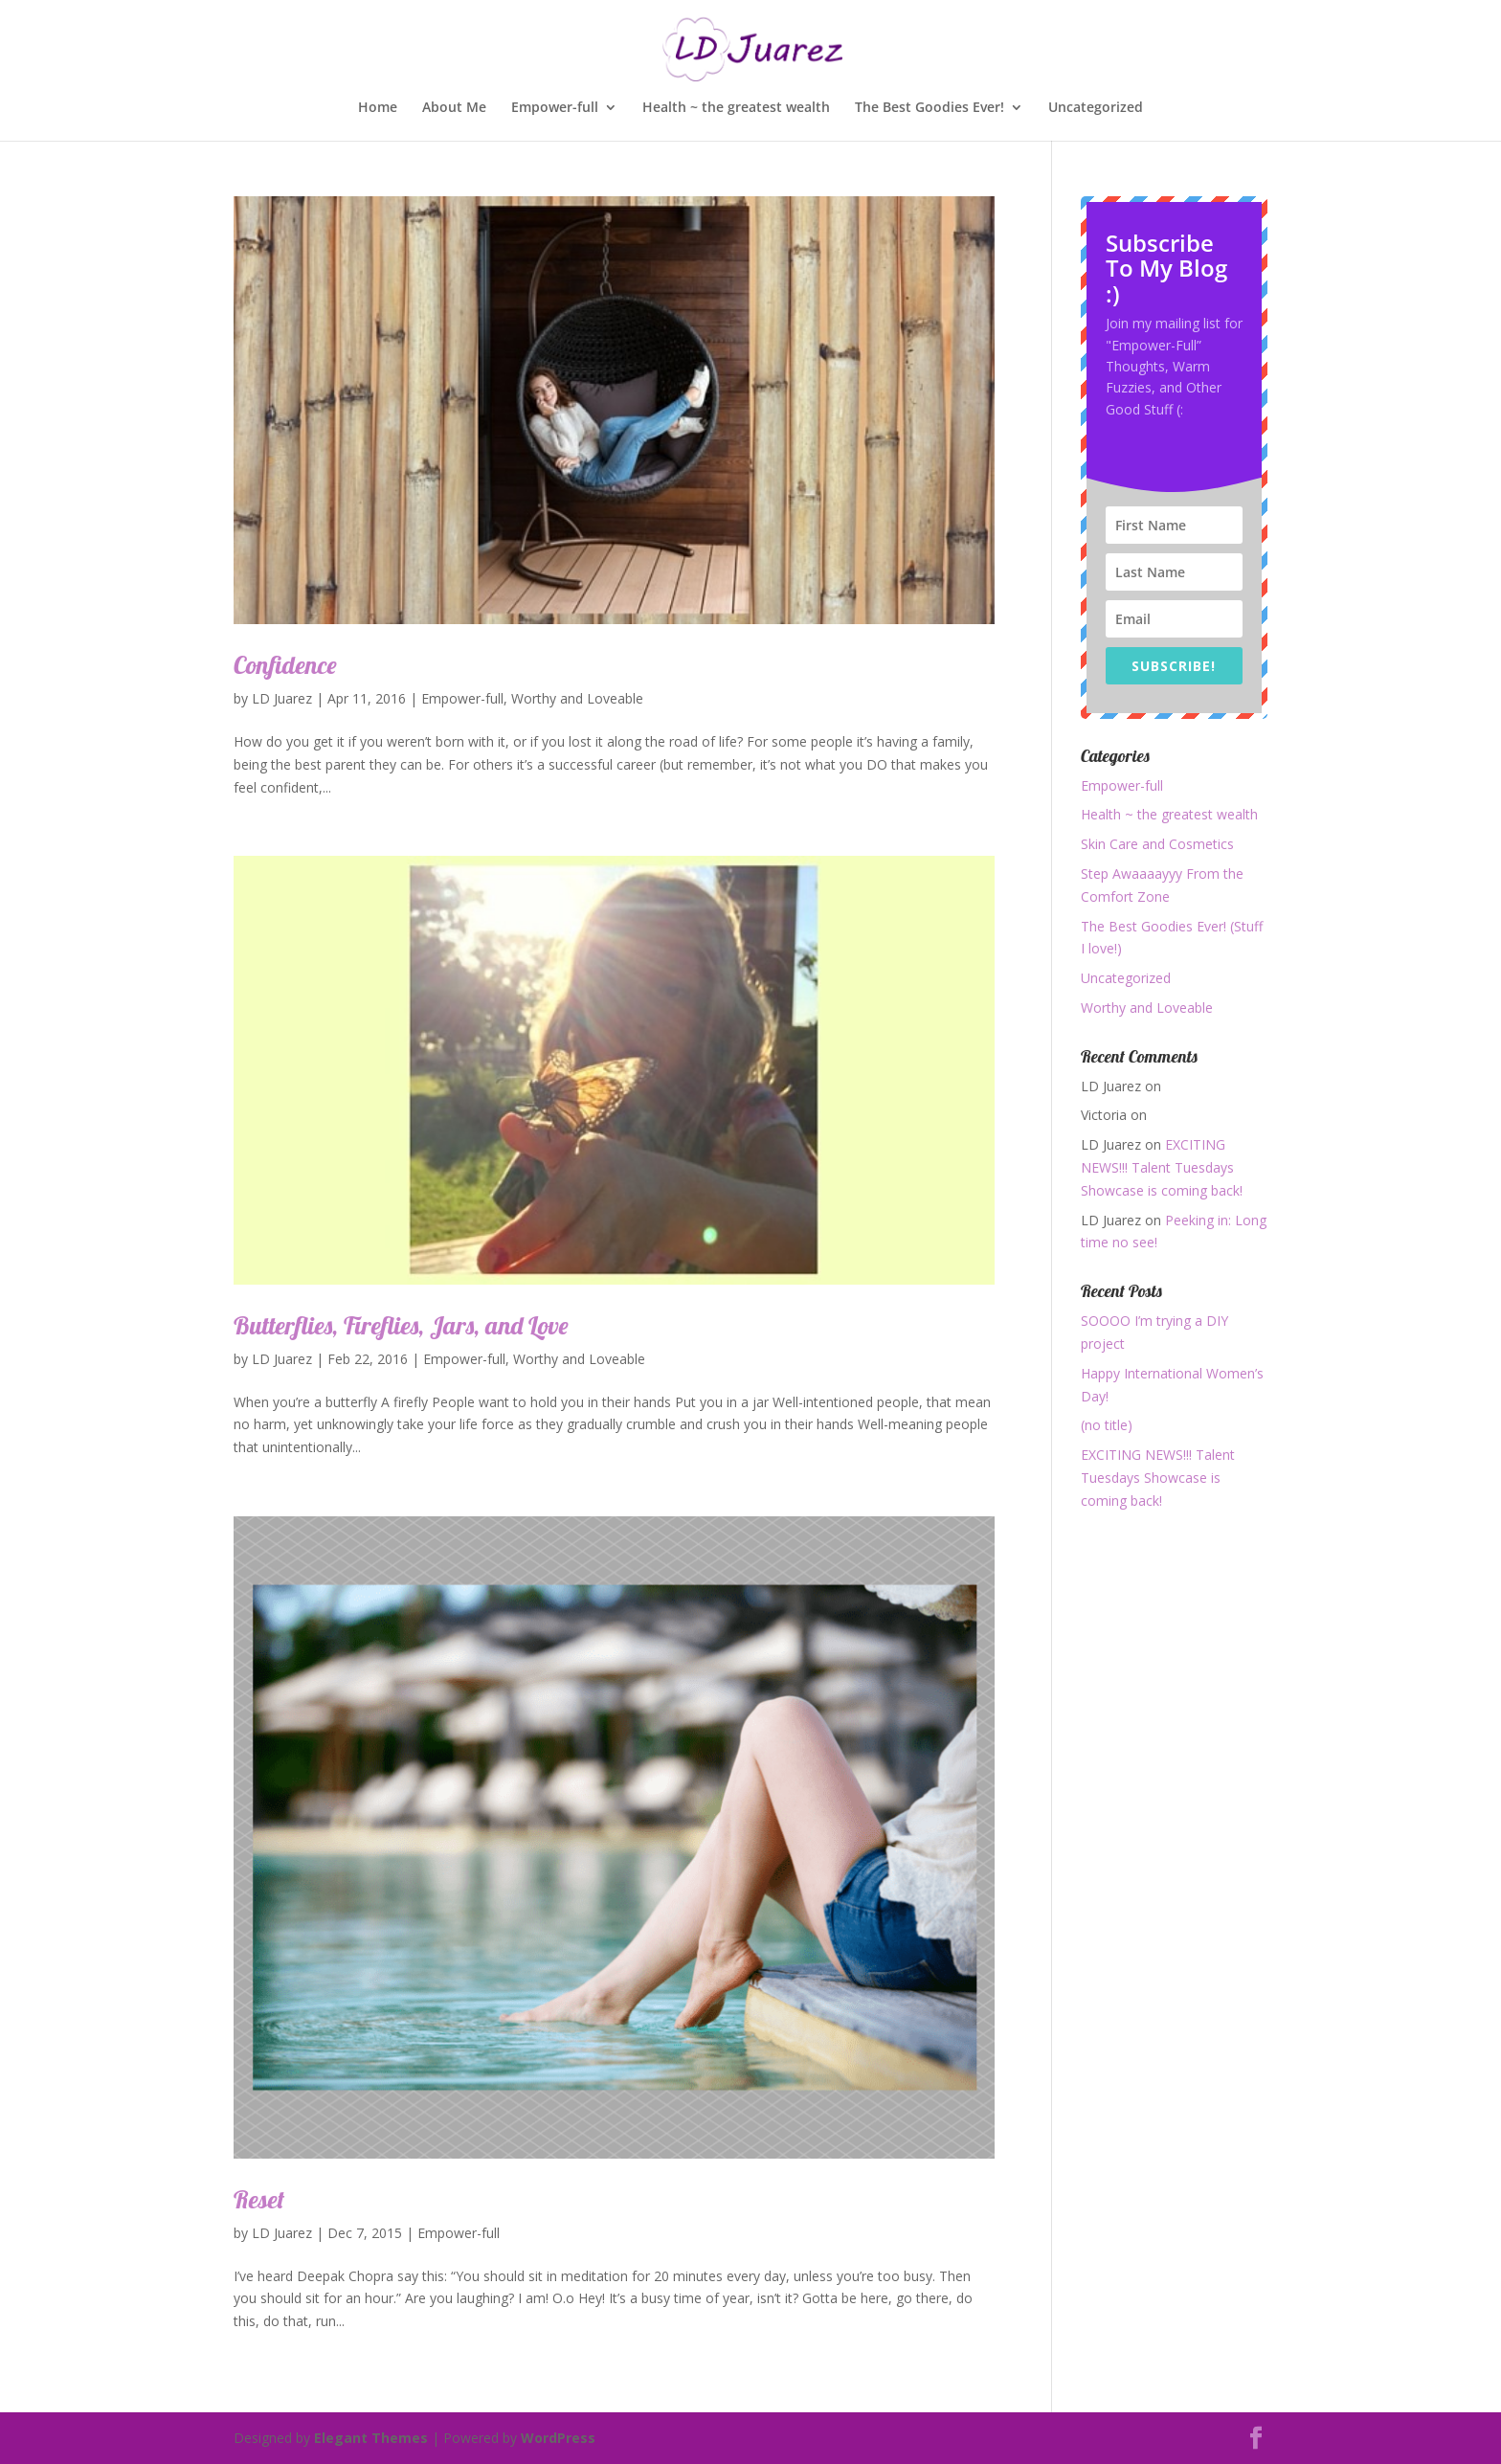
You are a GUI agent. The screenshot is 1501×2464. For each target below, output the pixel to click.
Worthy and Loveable (577, 698)
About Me (454, 108)
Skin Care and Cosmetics (1157, 844)
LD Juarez (282, 698)
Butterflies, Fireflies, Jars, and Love (401, 1325)
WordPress (558, 2438)
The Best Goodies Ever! (929, 108)
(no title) (1106, 1425)
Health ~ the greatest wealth (736, 108)
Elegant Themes (371, 2438)
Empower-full (554, 108)
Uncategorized (1095, 108)
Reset (259, 2199)
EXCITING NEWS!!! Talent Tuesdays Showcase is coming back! (1162, 1167)
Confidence (285, 665)
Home (377, 108)
